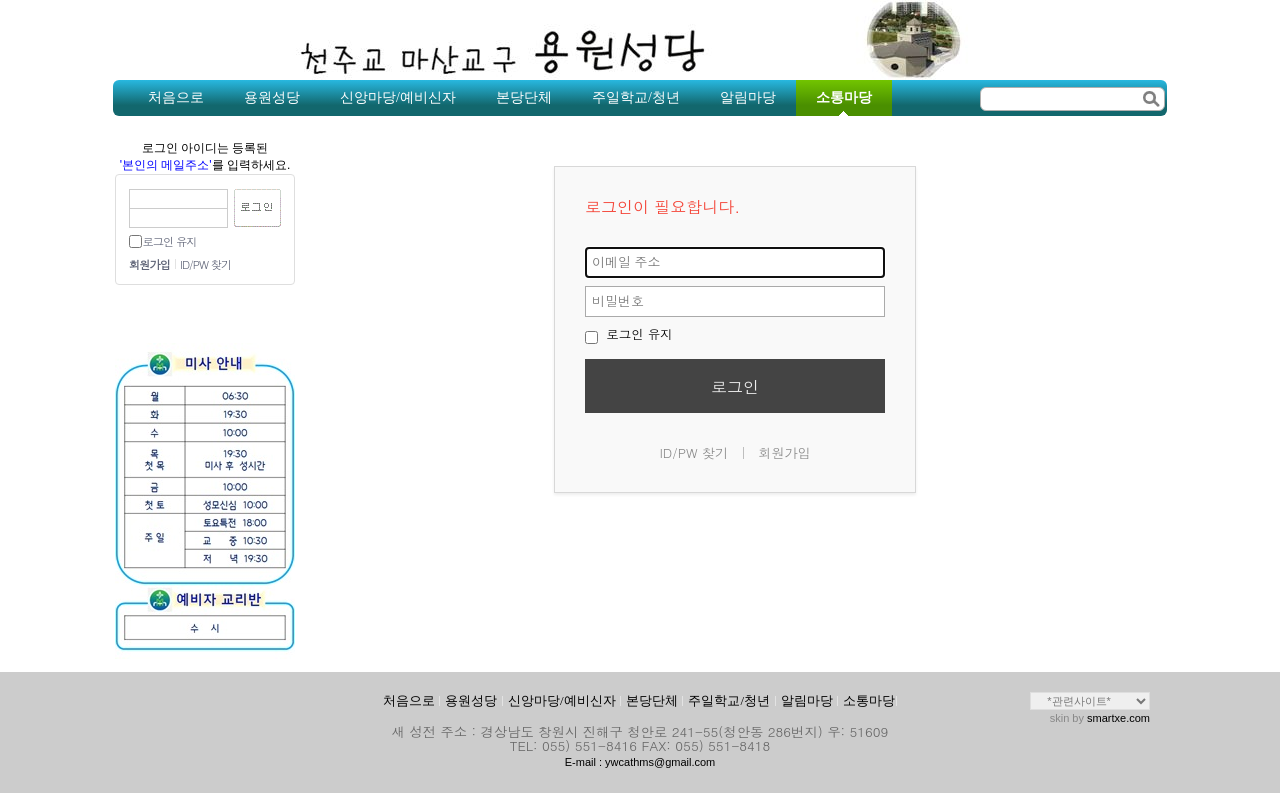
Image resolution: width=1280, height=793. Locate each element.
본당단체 (652, 700)
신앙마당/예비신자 (562, 700)
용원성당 (471, 700)
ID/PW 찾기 (205, 264)
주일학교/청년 (729, 700)
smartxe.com (1118, 718)
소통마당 (869, 700)
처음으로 (409, 700)
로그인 (735, 386)
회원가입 (149, 264)
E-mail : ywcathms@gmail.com (640, 762)
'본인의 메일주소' (166, 165)
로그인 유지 (169, 241)
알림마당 (807, 700)
